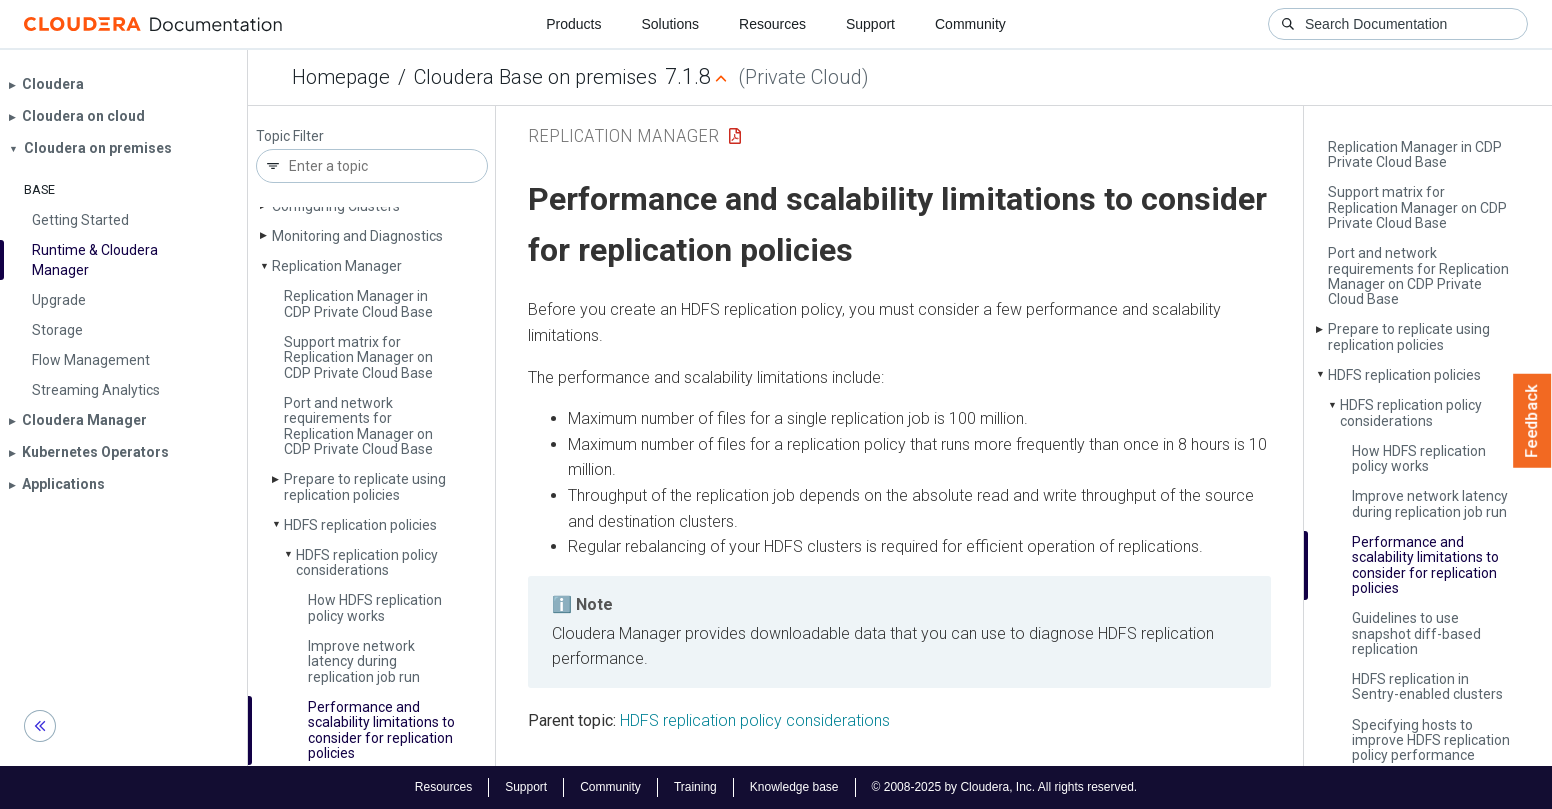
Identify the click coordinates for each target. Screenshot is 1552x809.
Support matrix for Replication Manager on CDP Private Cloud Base (358, 357)
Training (695, 787)
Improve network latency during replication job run (364, 661)
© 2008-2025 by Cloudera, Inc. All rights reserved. (1005, 787)
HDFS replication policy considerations (367, 562)
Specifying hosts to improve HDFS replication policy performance (1431, 740)
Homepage (341, 77)
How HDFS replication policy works (375, 607)
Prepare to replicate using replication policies (365, 486)
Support (870, 24)
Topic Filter (290, 136)
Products (573, 24)
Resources (772, 24)
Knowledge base (794, 787)
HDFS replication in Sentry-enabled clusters (1427, 686)
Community (970, 24)
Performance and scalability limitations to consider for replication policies (381, 730)
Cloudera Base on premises (535, 77)
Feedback (1532, 421)
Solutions (670, 24)
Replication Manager (337, 266)
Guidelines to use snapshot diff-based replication (1416, 633)
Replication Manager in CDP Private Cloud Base (358, 303)
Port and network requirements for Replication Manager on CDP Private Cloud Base (358, 426)
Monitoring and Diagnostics (357, 236)
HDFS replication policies (360, 525)
